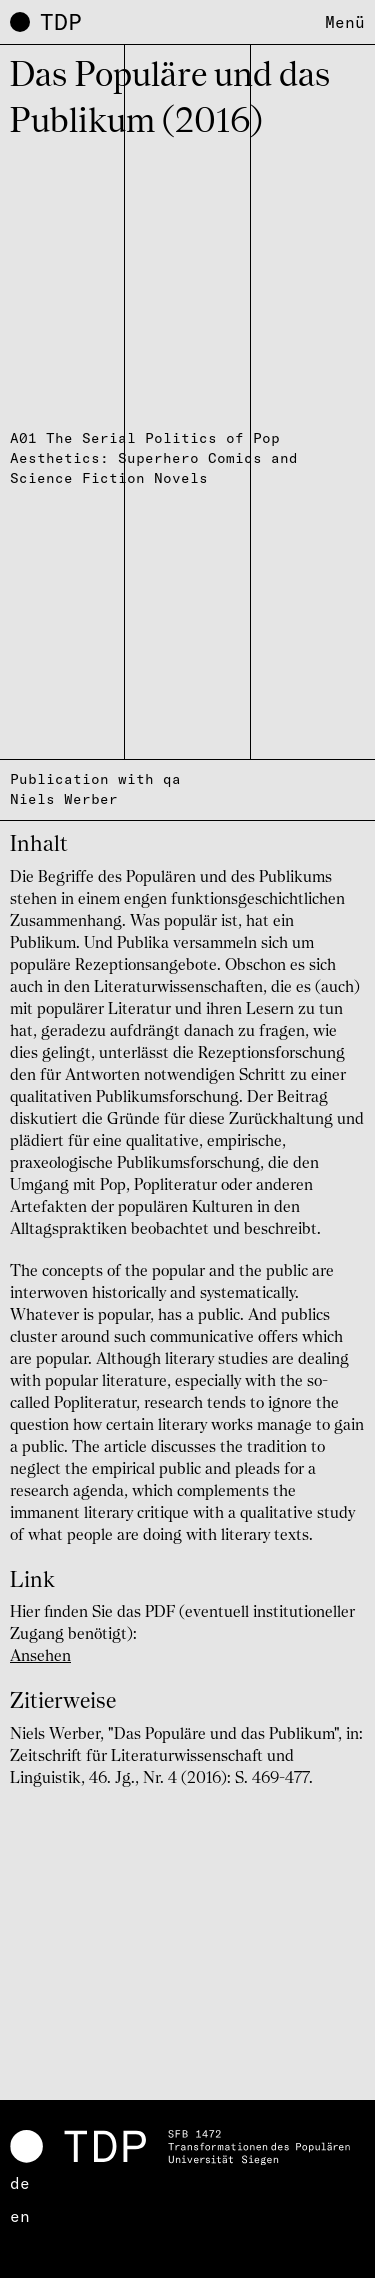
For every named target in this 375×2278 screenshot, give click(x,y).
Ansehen (40, 1657)
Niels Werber (64, 799)
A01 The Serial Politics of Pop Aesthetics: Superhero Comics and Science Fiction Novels (154, 458)
